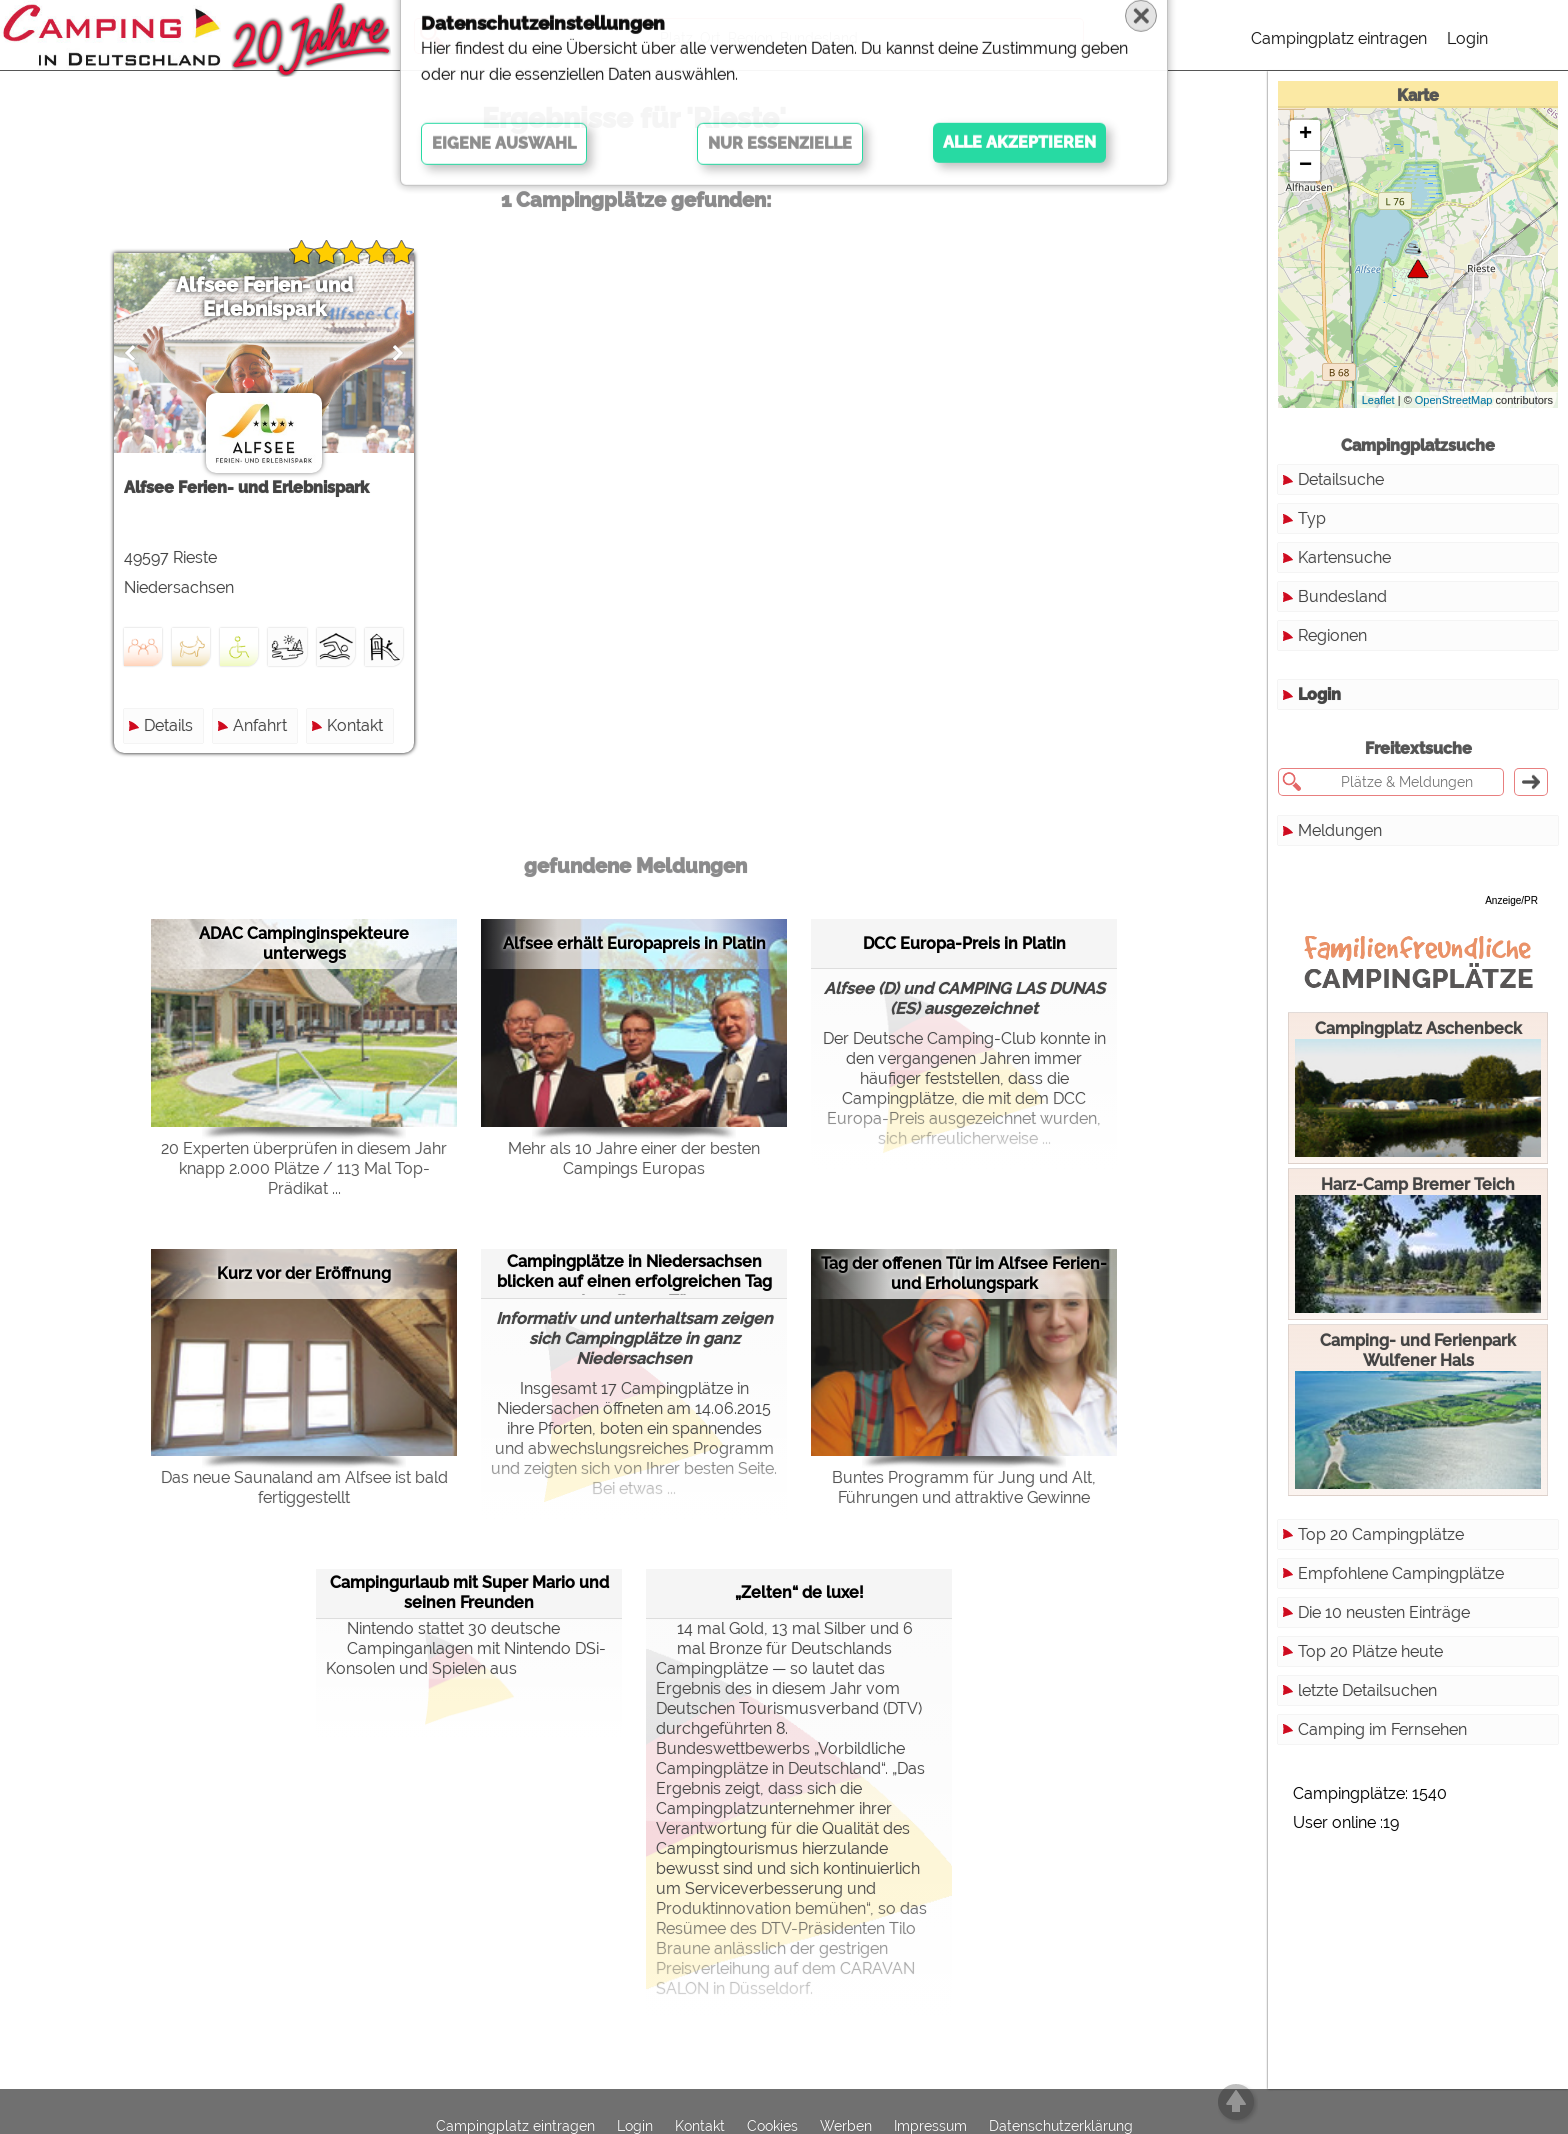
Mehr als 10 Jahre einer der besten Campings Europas (634, 1158)
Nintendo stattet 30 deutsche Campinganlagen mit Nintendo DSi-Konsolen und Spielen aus (466, 1648)
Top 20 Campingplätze (1381, 1534)
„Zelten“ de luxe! (799, 1592)
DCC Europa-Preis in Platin (964, 943)
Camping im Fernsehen (1382, 1729)
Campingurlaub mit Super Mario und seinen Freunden (469, 1592)
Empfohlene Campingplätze (1401, 1573)
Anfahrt (260, 725)
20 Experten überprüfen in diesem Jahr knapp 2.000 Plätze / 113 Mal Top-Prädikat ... (304, 1168)
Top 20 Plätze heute (1370, 1651)
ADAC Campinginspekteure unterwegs (304, 943)
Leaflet (1378, 400)
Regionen (1332, 635)
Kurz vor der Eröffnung (304, 1273)
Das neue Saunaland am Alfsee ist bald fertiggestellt (304, 1487)
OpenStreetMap (1454, 400)
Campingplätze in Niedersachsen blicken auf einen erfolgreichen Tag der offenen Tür (634, 1273)
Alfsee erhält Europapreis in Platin (634, 943)
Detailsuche (1341, 479)
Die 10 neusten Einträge (1384, 1612)
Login (1467, 38)
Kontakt (355, 725)
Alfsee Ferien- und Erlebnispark (264, 297)
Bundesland (1342, 596)
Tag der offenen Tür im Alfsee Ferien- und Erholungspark (964, 1273)
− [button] (1305, 166)
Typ (1312, 518)
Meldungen (1340, 830)
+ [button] (1305, 135)
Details (168, 725)
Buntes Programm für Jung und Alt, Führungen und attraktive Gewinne (964, 1487)
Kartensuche (1344, 557)
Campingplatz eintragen (1339, 38)
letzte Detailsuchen (1367, 1690)
